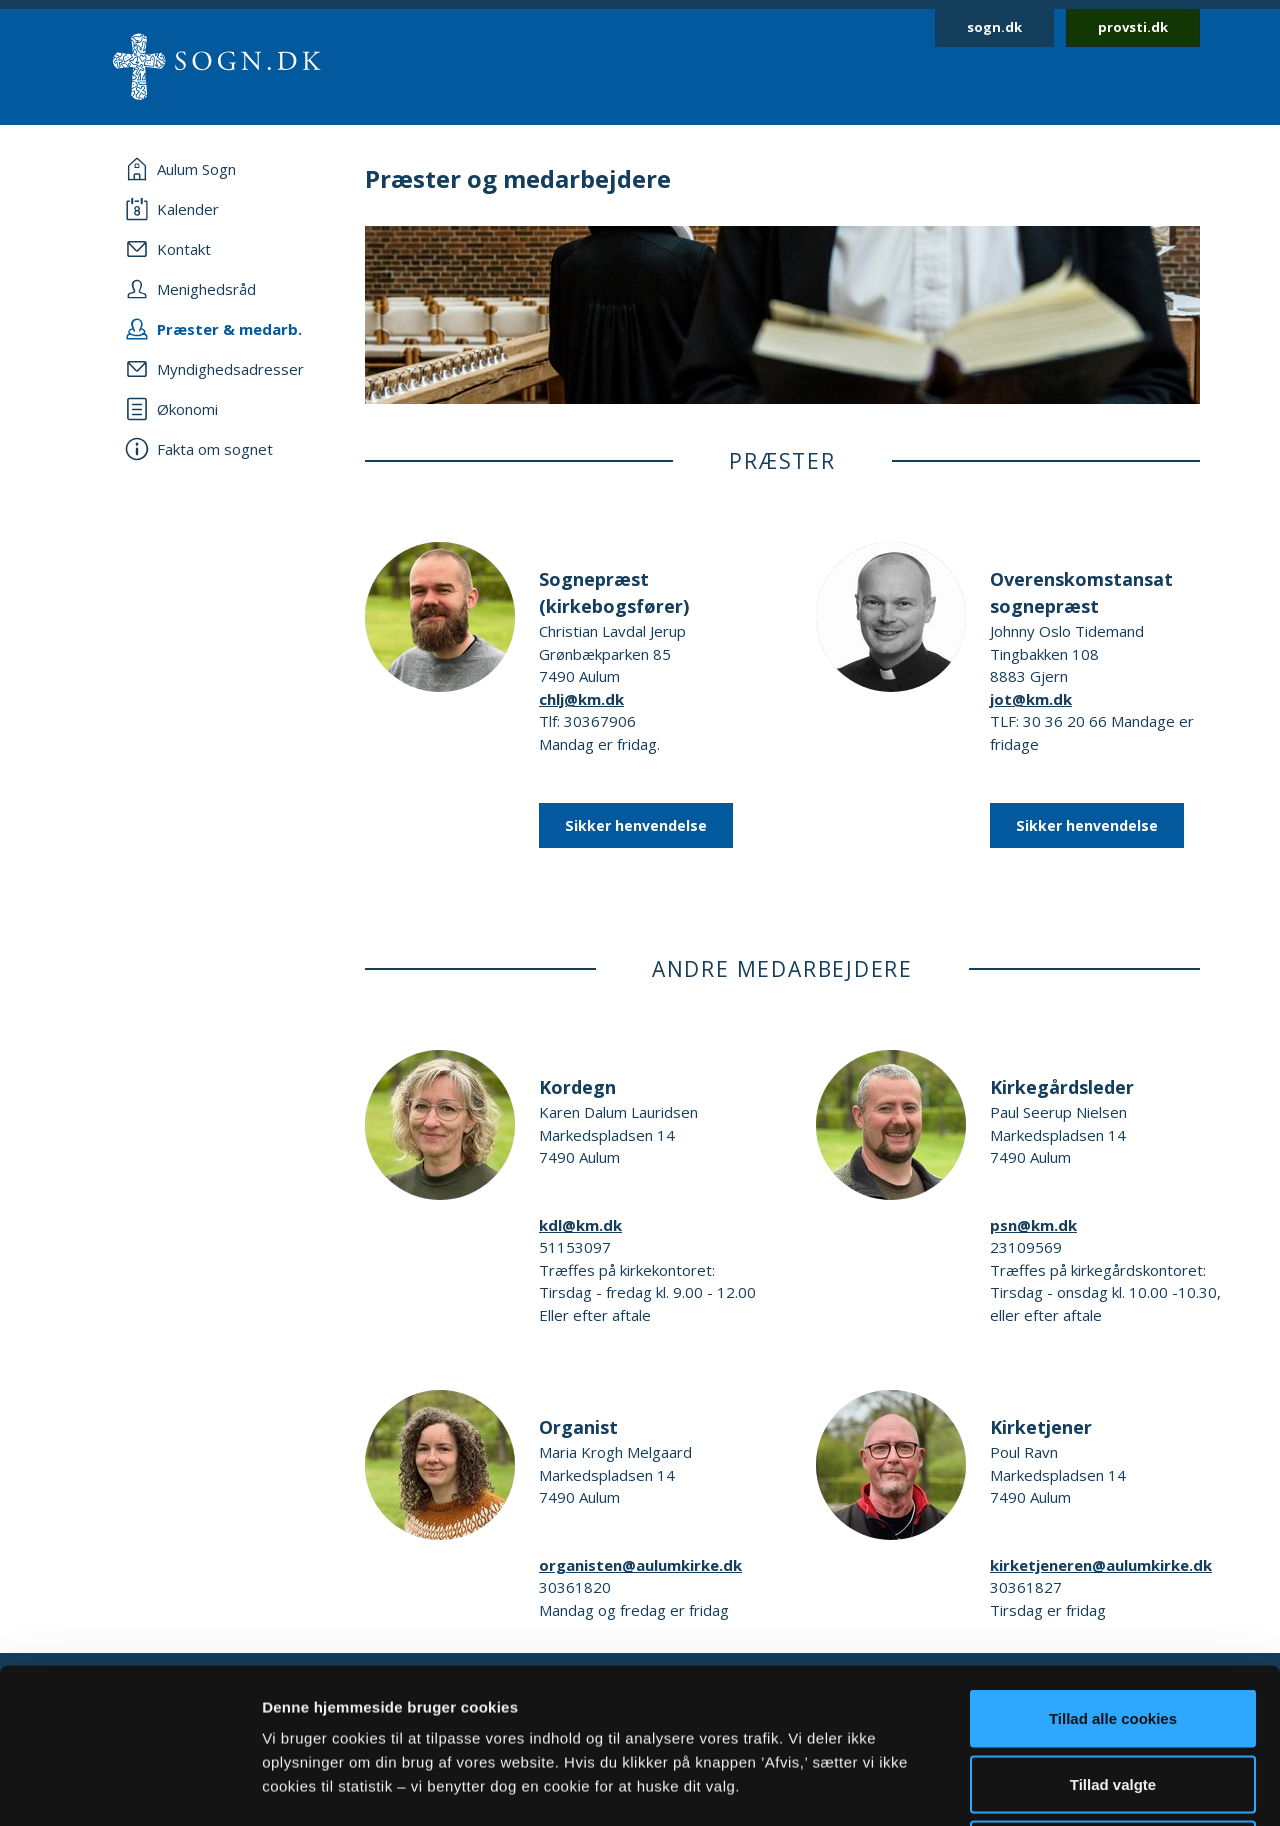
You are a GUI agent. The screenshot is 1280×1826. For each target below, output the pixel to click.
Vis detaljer (1039, 1786)
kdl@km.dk (580, 1225)
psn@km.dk (1033, 1225)
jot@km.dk (1031, 699)
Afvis (1113, 1694)
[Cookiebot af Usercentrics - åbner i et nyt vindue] (129, 1787)
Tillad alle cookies (1113, 1563)
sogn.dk (994, 27)
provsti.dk (1133, 27)
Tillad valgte (1113, 1629)
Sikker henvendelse (636, 825)
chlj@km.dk (581, 699)
